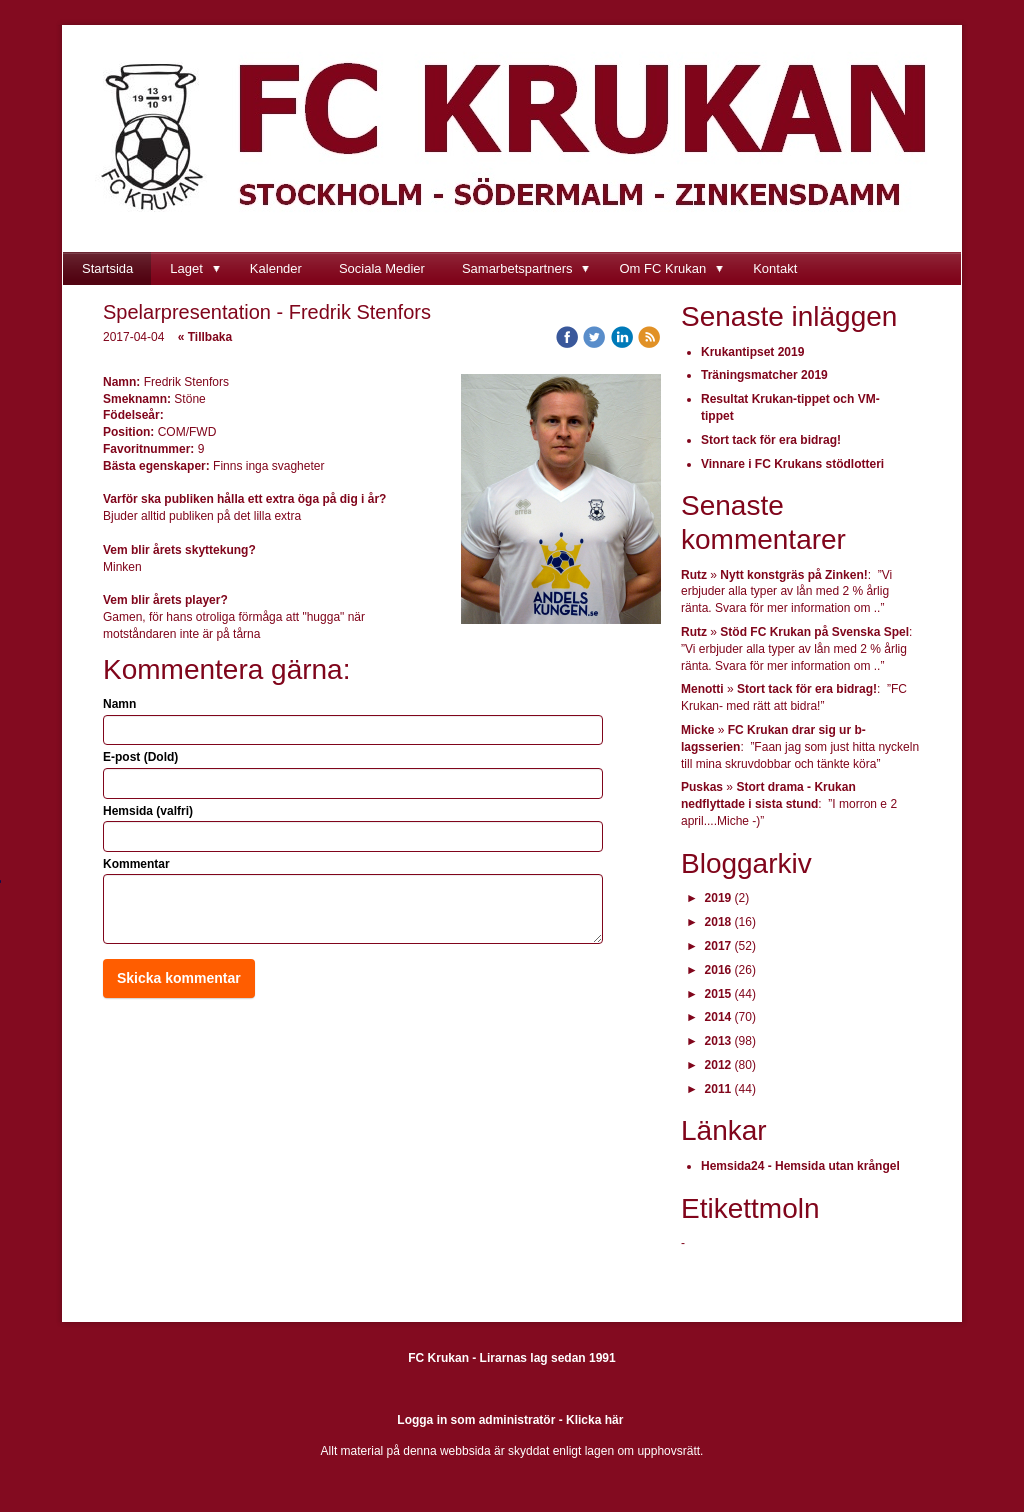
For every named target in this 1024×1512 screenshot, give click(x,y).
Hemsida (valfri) (148, 811)
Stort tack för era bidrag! (771, 440)
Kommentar (136, 864)
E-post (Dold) (140, 757)
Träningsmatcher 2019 (764, 375)
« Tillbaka (205, 337)
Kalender (276, 268)
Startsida (107, 268)
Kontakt (775, 268)
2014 (718, 1017)
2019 (718, 898)
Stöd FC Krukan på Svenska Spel (814, 632)
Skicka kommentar (179, 978)
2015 (718, 994)
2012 (718, 1065)
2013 (718, 1041)
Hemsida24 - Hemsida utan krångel (800, 1166)
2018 (718, 922)
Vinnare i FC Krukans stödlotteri (792, 464)
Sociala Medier (382, 268)
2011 (718, 1089)
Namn (119, 704)
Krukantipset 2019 (752, 352)
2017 (718, 946)
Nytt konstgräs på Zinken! (793, 575)
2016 (718, 970)
